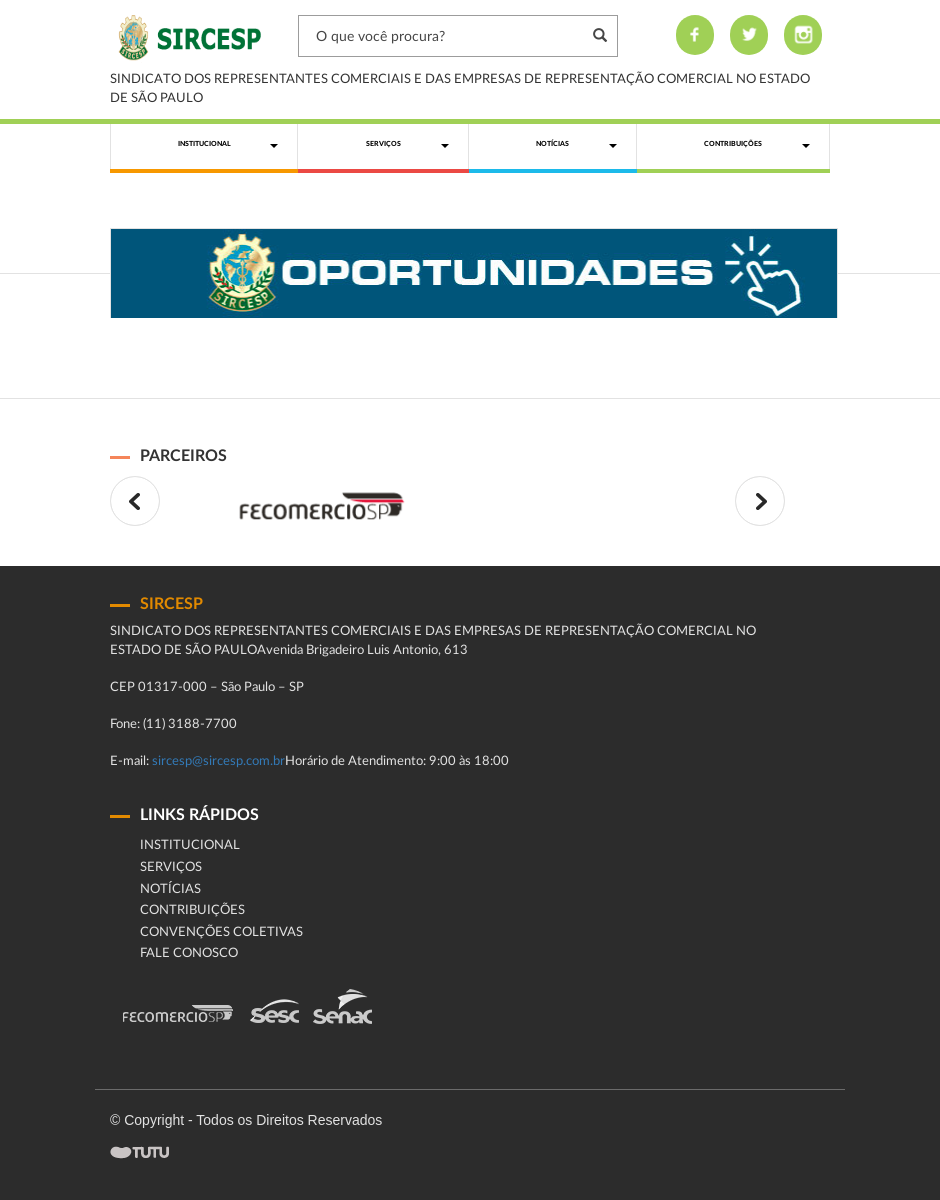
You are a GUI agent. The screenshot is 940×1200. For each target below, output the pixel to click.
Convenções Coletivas (221, 932)
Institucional (190, 845)
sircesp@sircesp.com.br (218, 761)
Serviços (171, 867)
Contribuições (192, 910)
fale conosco (189, 953)
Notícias (170, 889)
